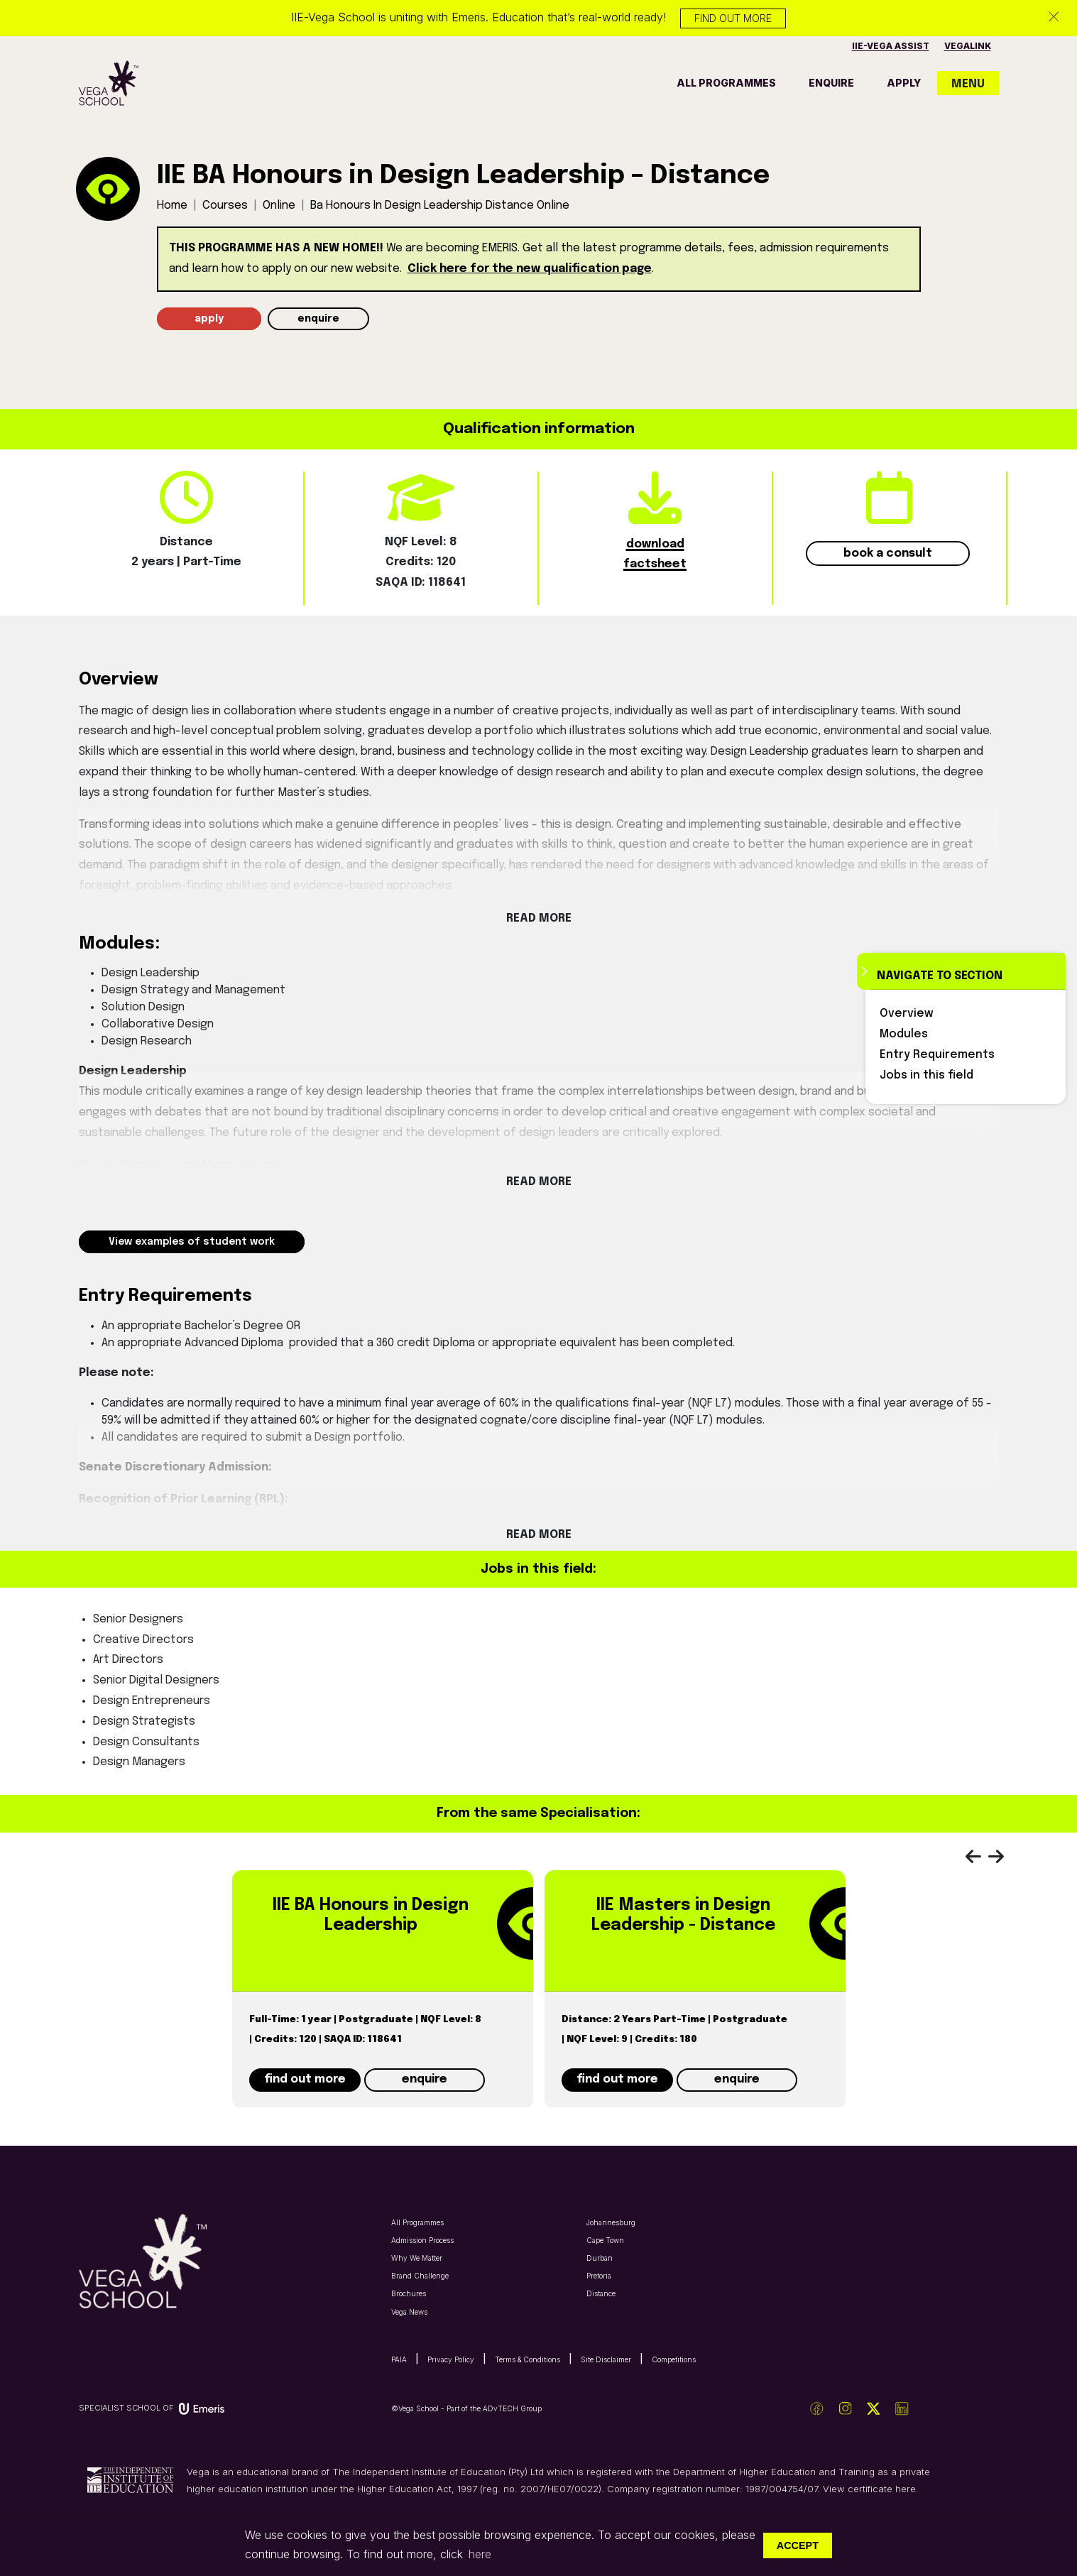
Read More (539, 918)
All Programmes (417, 2222)
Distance (601, 2293)
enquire (831, 83)
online (279, 206)
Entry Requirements (937, 1055)
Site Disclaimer (606, 2359)
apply (904, 83)
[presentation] (980, 1859)
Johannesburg (610, 2222)
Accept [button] (798, 2545)
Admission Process (422, 2240)
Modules (904, 1034)
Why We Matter (416, 2258)
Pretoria (598, 2275)
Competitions (674, 2359)
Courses (225, 206)
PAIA (399, 2359)
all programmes (726, 83)
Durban (599, 2258)
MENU (968, 84)
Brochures (408, 2293)
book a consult (887, 553)
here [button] (480, 2554)
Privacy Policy (450, 2359)
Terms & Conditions (527, 2359)
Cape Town (605, 2240)
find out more (305, 2079)
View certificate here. (871, 2488)
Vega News (409, 2312)
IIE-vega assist (890, 45)
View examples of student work (192, 1242)
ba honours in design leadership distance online (439, 206)
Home (172, 206)
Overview (907, 1014)
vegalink (967, 45)
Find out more (733, 18)
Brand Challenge (420, 2275)
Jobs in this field (926, 1075)
